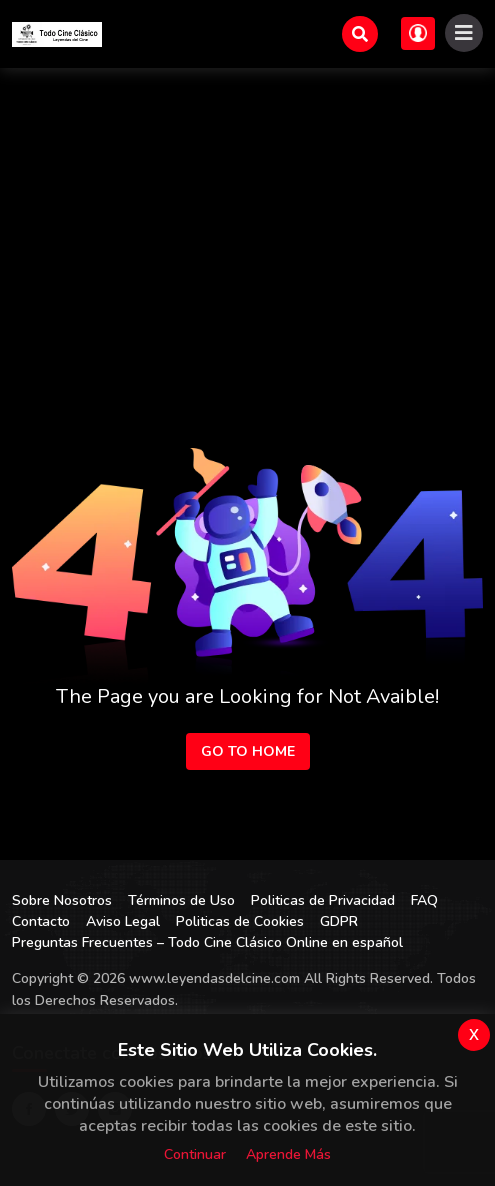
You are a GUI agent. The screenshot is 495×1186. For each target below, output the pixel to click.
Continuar (195, 1154)
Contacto (41, 921)
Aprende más (288, 1154)
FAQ (424, 900)
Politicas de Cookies (240, 921)
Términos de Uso (181, 900)
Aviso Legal (123, 921)
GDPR (339, 921)
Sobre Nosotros (62, 900)
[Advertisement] (247, 218)
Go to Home (248, 751)
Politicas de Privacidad (323, 900)
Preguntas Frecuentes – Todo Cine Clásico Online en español (207, 942)
